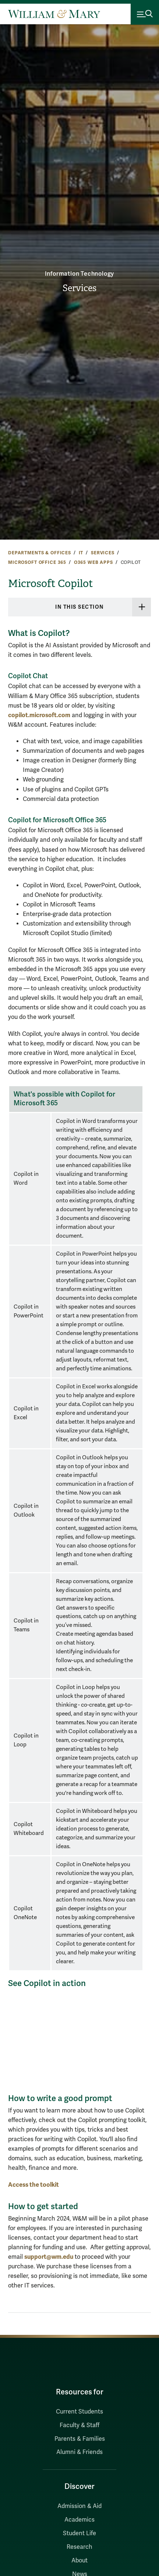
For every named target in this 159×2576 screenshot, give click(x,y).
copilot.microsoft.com (39, 715)
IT (81, 553)
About (79, 2560)
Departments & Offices (39, 553)
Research (79, 2547)
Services (79, 288)
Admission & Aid (79, 2506)
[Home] (54, 14)
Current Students (79, 2411)
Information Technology (79, 274)
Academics (79, 2519)
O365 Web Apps (93, 562)
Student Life (79, 2533)
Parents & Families (79, 2439)
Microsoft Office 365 (37, 562)
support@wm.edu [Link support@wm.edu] (48, 2257)
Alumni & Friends (79, 2452)
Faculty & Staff (79, 2425)
